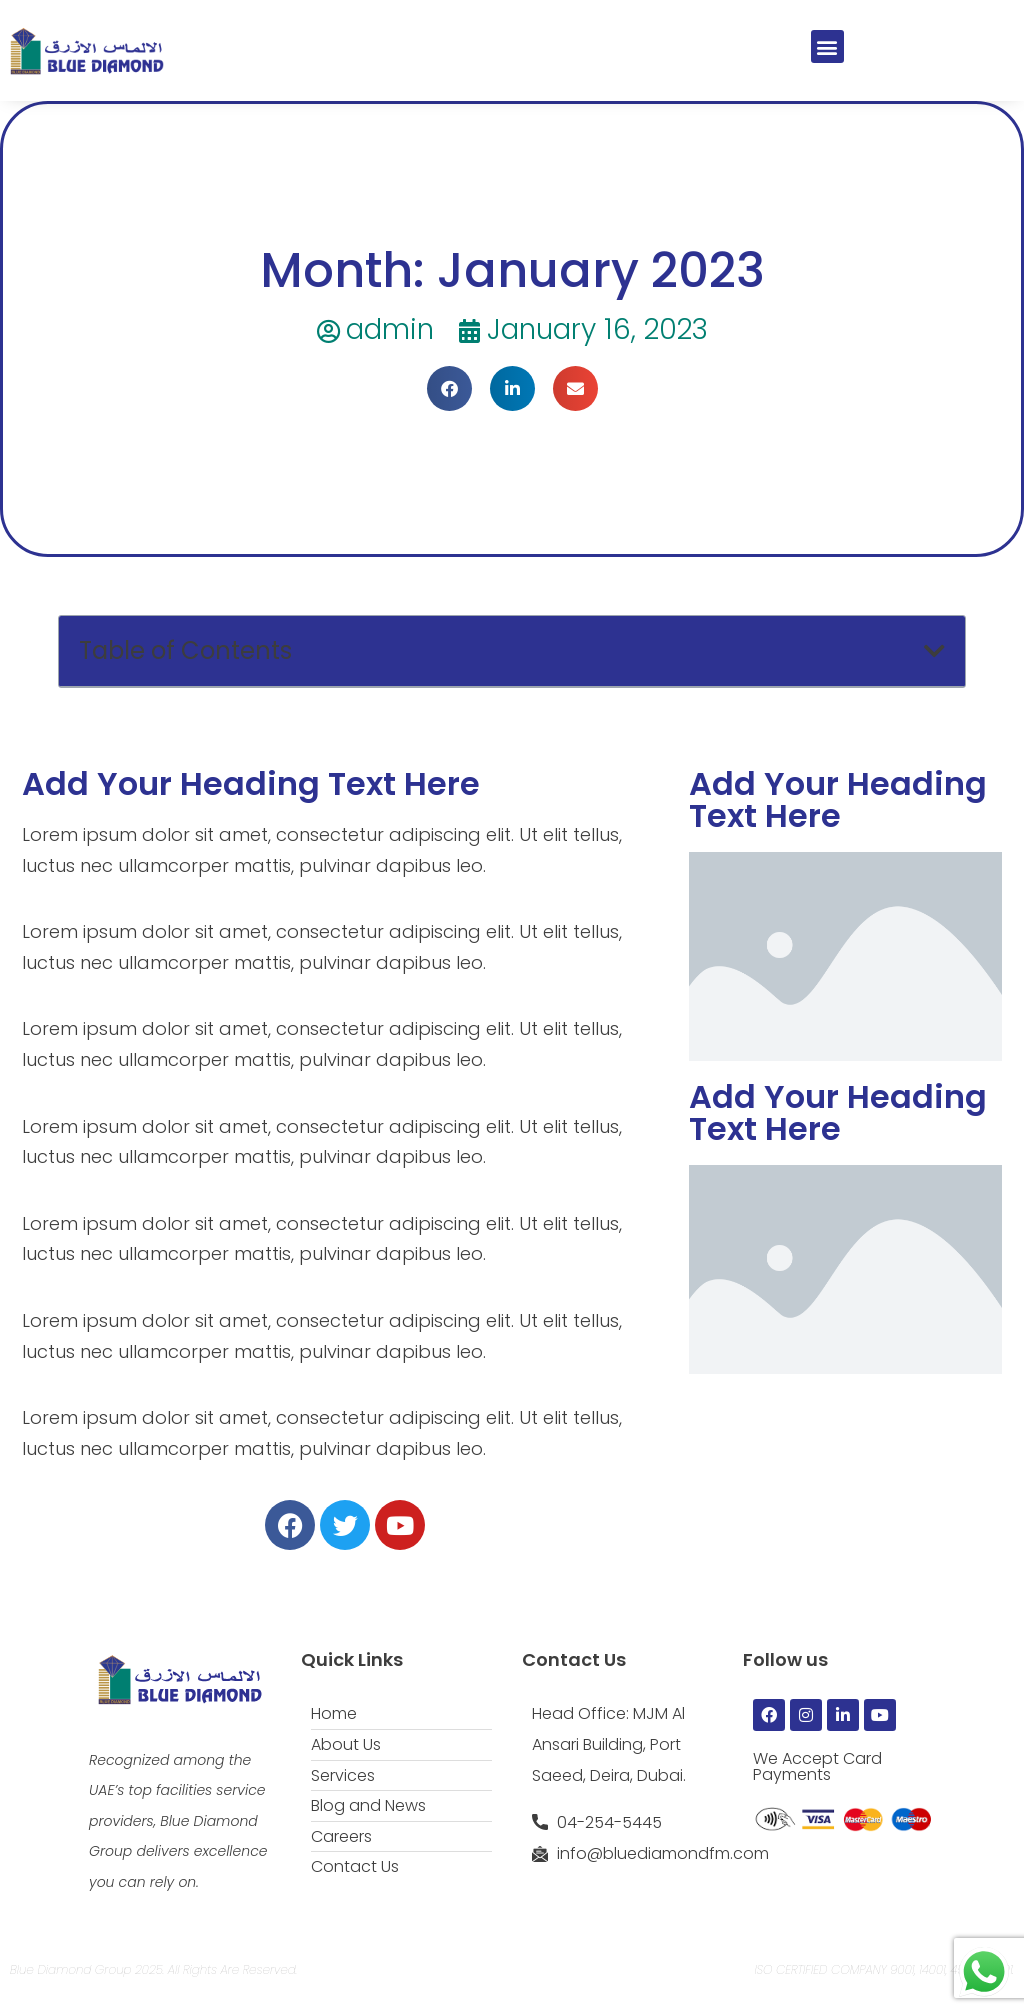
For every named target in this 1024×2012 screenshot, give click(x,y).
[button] (827, 46)
